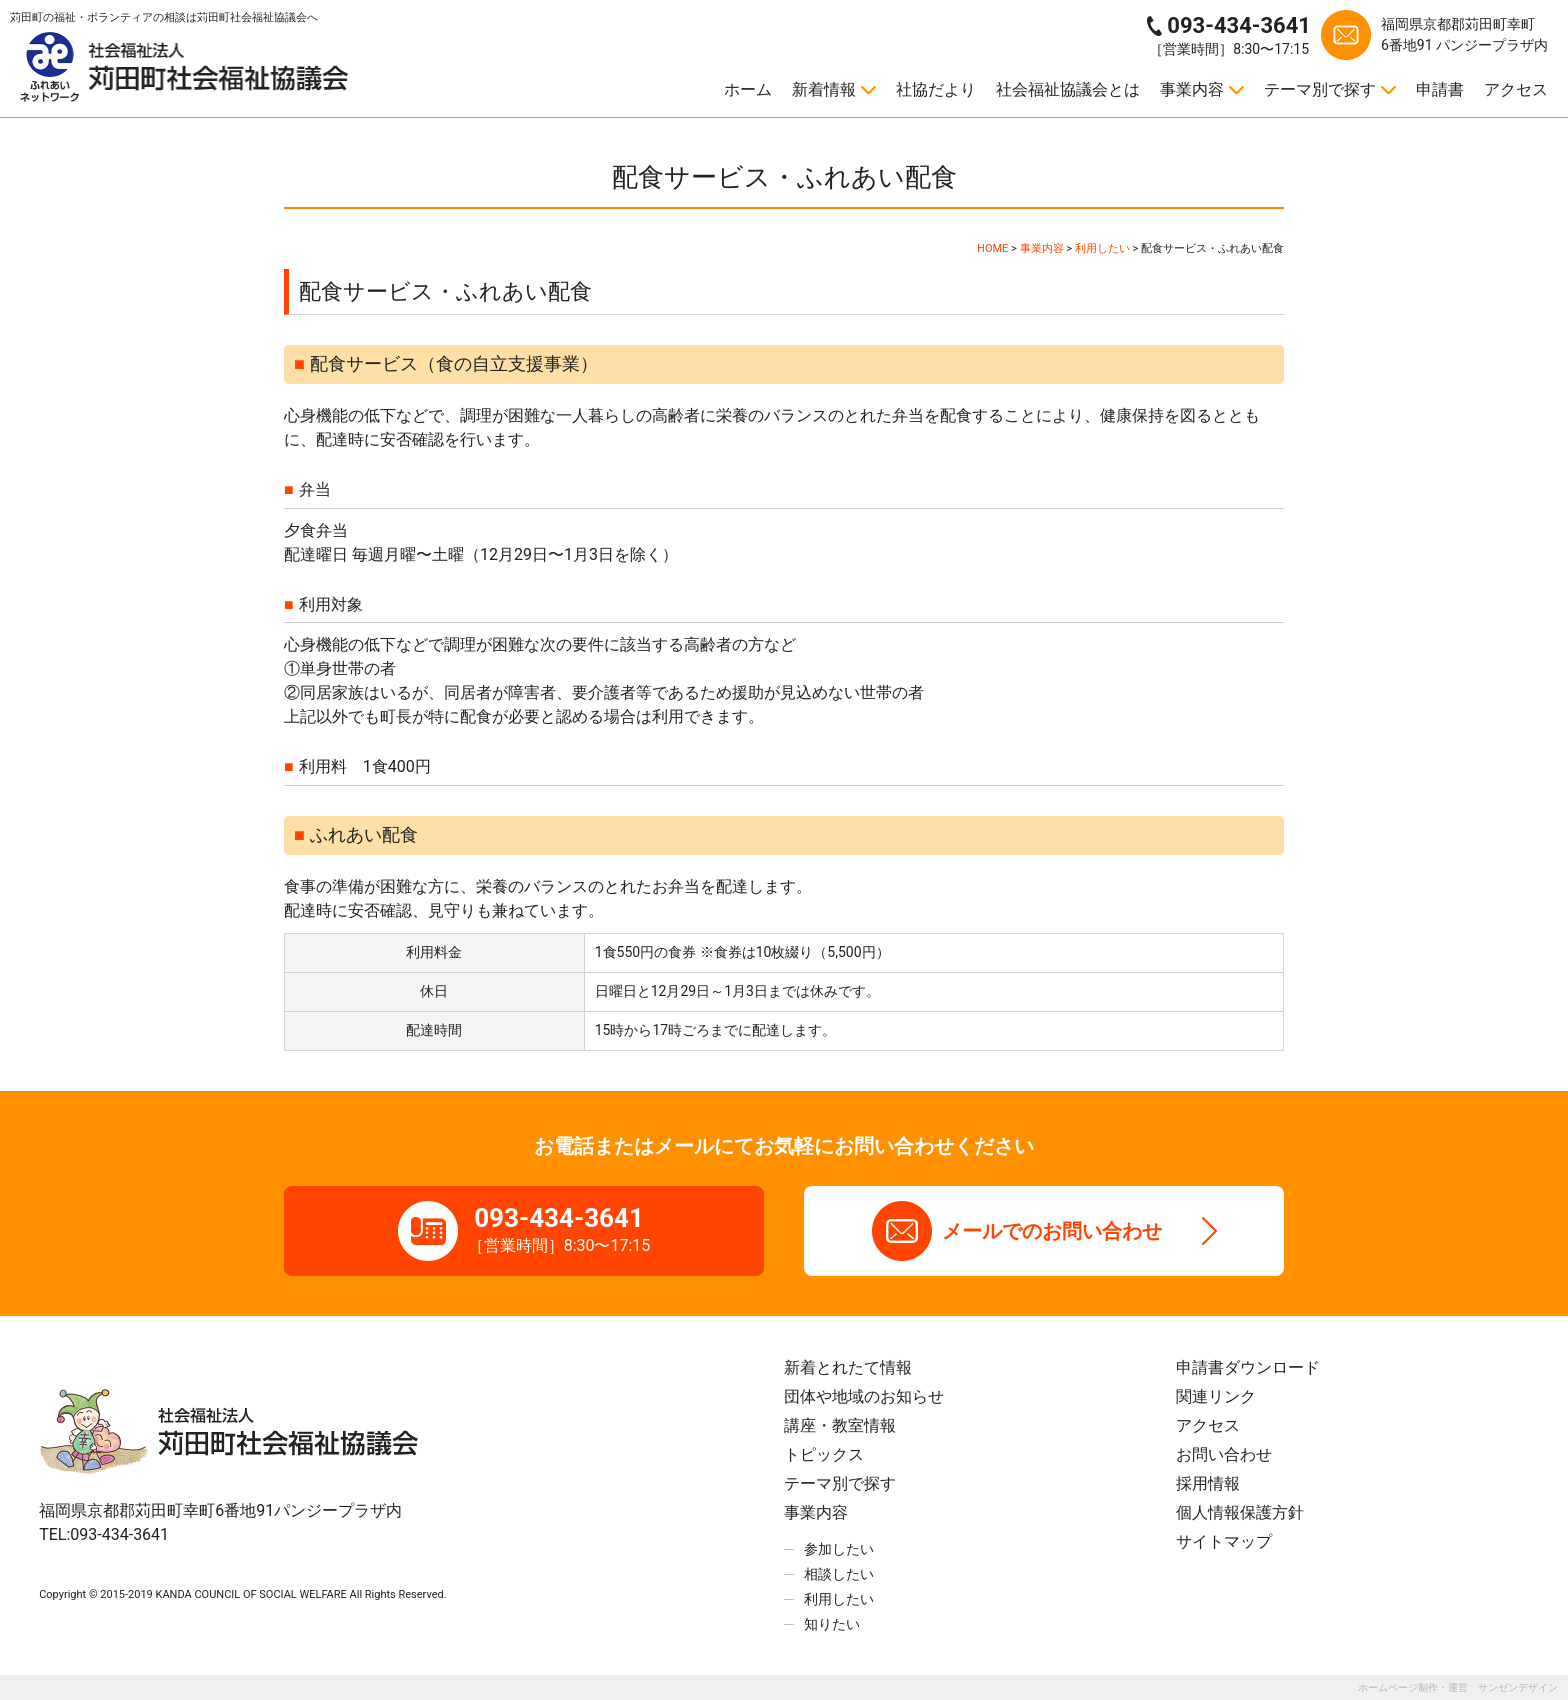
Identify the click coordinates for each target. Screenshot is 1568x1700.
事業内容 (1192, 89)
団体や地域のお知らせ (864, 1396)
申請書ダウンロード (1248, 1367)
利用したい (839, 1599)
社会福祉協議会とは (1068, 89)
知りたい (832, 1624)
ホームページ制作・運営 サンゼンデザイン (1458, 1687)
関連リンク (1216, 1396)
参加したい (839, 1549)
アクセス (1516, 89)
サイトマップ (1224, 1541)
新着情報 (824, 89)
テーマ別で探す (1320, 89)
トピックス (824, 1454)
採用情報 (1208, 1483)
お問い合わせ (1224, 1454)
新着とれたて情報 (848, 1367)
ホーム (748, 89)
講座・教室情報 (840, 1425)
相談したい (839, 1574)
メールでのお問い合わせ (1052, 1231)
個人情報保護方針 (1240, 1512)
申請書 (1440, 89)
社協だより (936, 89)
